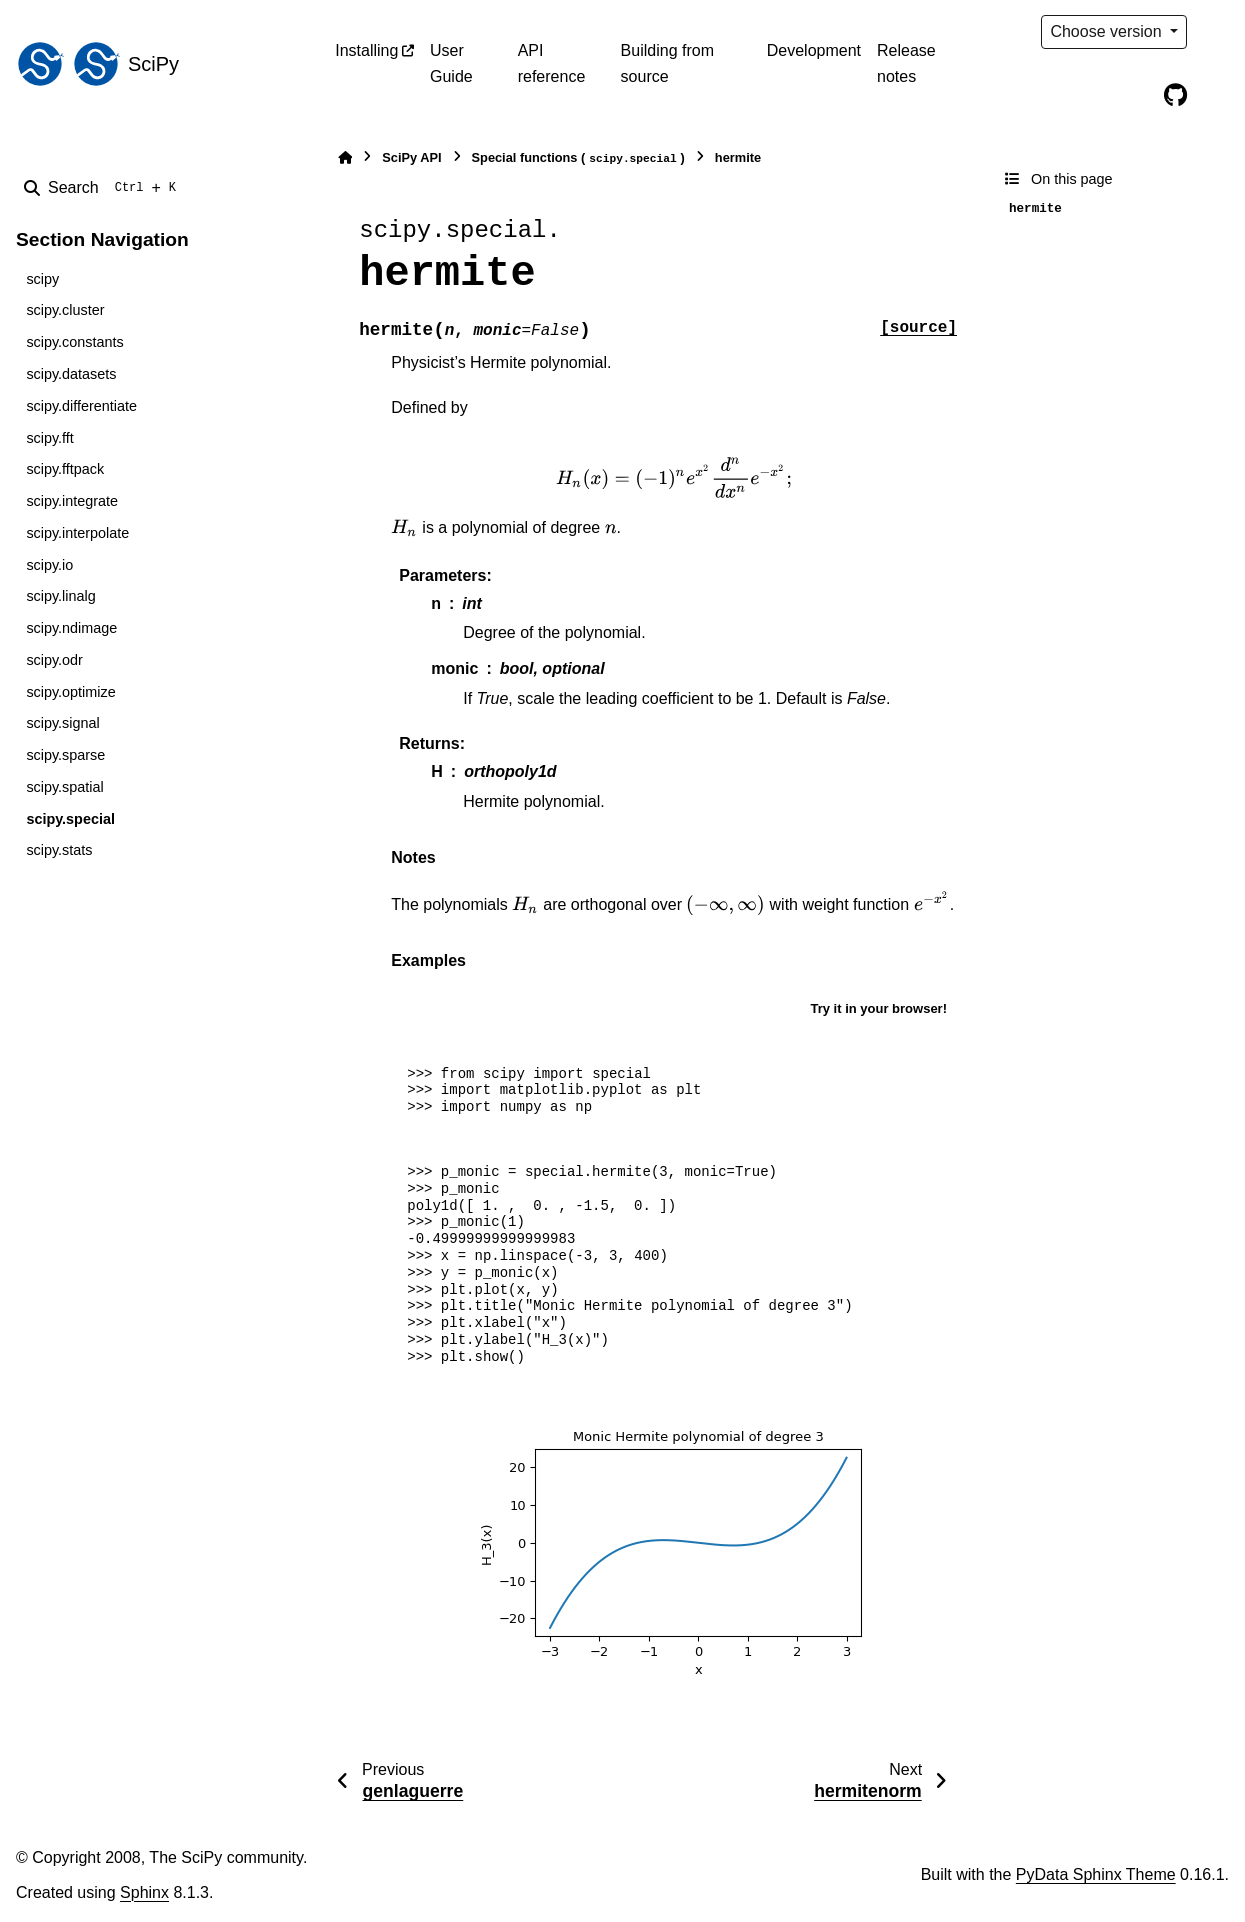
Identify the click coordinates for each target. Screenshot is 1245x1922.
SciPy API (411, 157)
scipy (42, 279)
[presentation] (674, 477)
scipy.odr (54, 660)
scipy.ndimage (71, 628)
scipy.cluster (65, 310)
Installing (366, 50)
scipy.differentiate (81, 406)
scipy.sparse (65, 755)
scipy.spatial (64, 787)
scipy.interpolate (77, 533)
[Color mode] (1217, 32)
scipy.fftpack (65, 469)
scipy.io (49, 565)
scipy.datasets (71, 374)
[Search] (104, 188)
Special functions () (578, 158)
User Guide (451, 63)
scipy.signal (62, 723)
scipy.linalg (60, 596)
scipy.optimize (70, 692)
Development (814, 50)
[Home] (345, 157)
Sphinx (144, 1892)
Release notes (906, 63)
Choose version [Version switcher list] (1108, 31)
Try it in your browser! (878, 1008)
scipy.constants (74, 342)
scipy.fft (49, 438)
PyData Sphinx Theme (1096, 1874)
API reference (552, 63)
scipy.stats (59, 850)
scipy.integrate (72, 501)
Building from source (667, 63)
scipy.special (70, 819)
